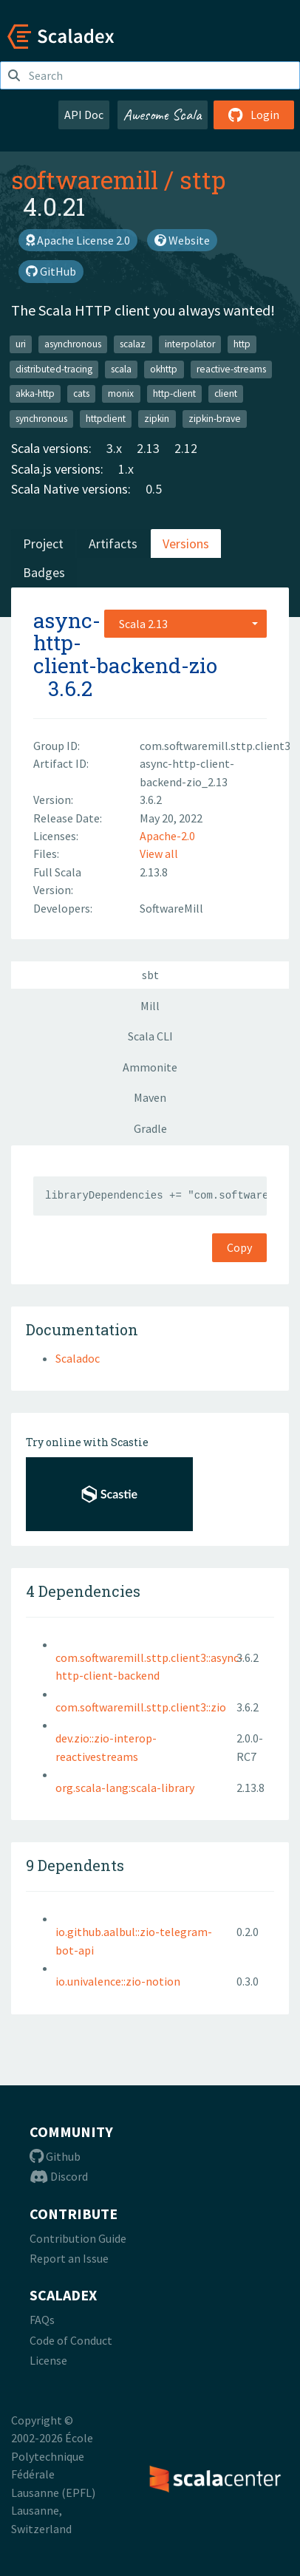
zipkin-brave (214, 418)
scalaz (133, 344)
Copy (239, 1247)
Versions (186, 543)
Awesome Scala (162, 114)
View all (159, 853)
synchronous (41, 418)
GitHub (51, 271)
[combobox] (185, 624)
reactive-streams (231, 369)
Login (253, 114)
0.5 (154, 488)
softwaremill (84, 179)
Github (55, 2156)
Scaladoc (77, 1358)
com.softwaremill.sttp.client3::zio (140, 1707)
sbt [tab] (150, 974)
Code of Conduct (71, 2340)
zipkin (156, 418)
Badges (44, 572)
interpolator (190, 344)
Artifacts (113, 543)
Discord (59, 2176)
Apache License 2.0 (78, 240)
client (225, 393)
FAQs (42, 2319)
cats (81, 393)
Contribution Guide (78, 2238)
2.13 (148, 448)
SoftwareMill (171, 908)
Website (182, 240)
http (241, 344)
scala (121, 369)
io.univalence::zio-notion (117, 1981)
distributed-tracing (54, 369)
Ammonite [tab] (150, 1067)
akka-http (35, 393)
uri (21, 344)
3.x (114, 448)
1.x (126, 468)
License (48, 2360)
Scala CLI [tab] (150, 1036)
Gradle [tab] (150, 1128)
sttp (202, 179)
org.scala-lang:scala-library (124, 1787)
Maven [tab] (150, 1097)
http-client (174, 393)
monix (121, 393)
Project (43, 543)
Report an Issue (69, 2258)
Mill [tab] (150, 1005)
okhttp (163, 369)
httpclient (106, 418)
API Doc (83, 114)
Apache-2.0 (167, 835)
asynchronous (72, 344)
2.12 (185, 448)
